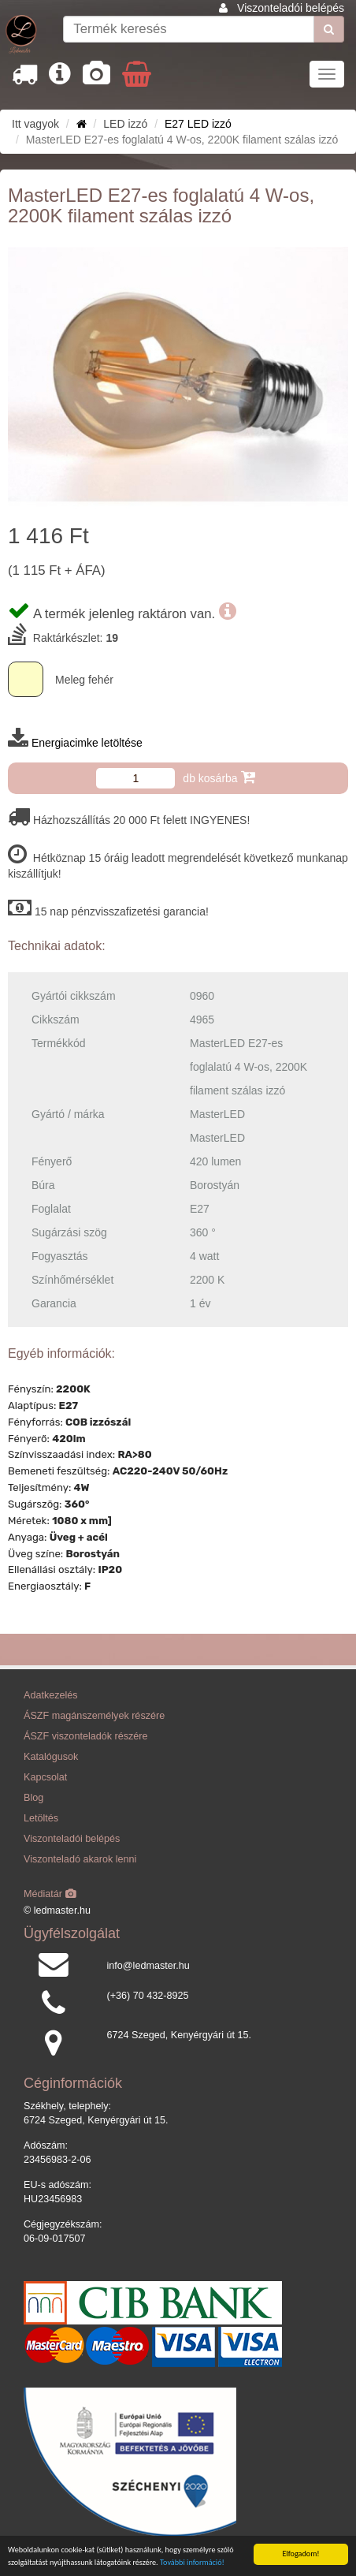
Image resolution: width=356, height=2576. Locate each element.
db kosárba (218, 777)
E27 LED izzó (198, 123)
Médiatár (50, 1893)
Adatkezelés (51, 1695)
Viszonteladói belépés (290, 8)
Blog (33, 1797)
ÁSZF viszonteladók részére (85, 1736)
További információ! (192, 2562)
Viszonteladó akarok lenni (80, 1859)
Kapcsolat (45, 1777)
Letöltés (41, 1818)
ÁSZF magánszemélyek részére (94, 1715)
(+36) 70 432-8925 (148, 1995)
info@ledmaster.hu (148, 1965)
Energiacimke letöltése (87, 742)
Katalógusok (51, 1756)
